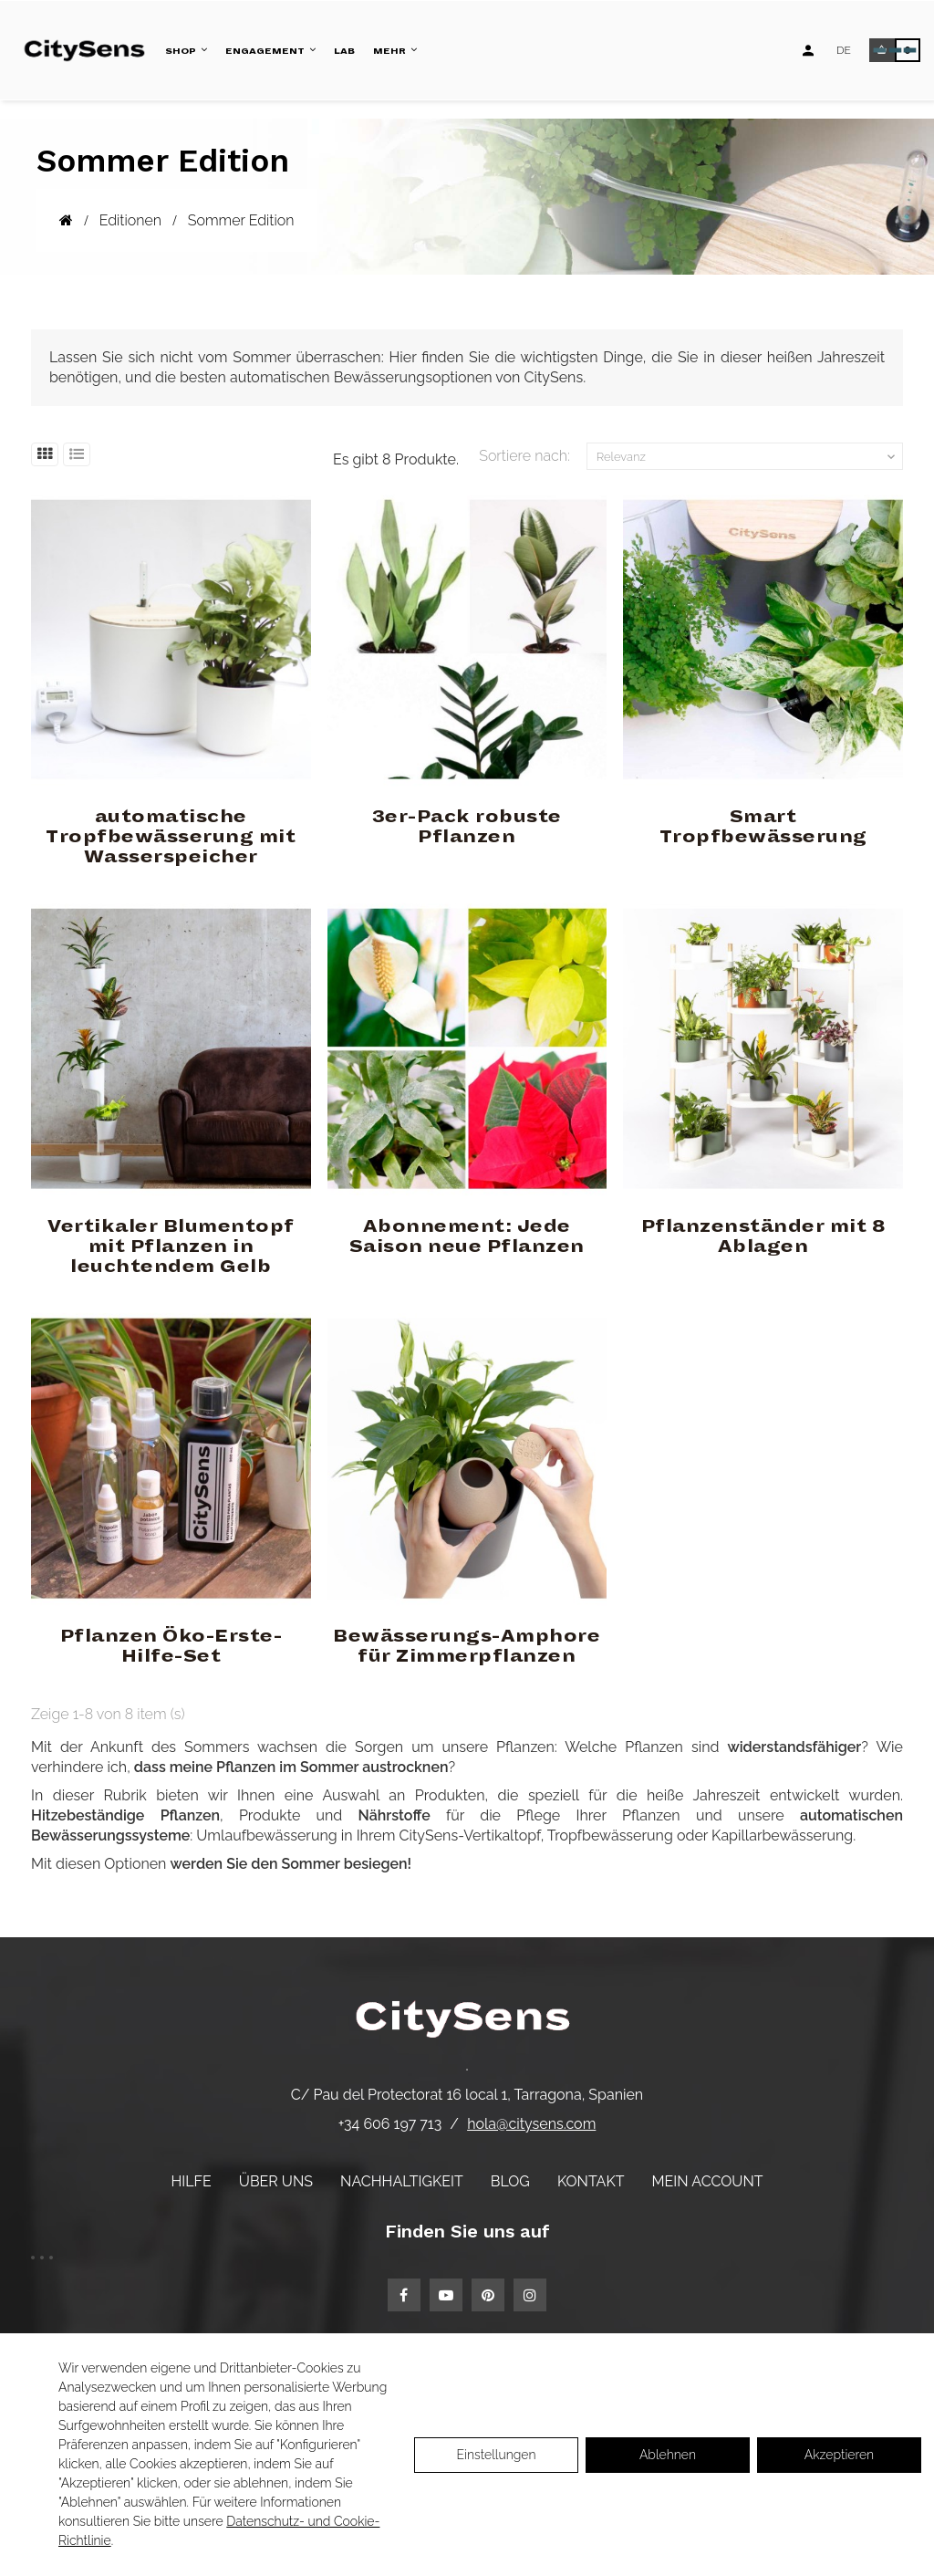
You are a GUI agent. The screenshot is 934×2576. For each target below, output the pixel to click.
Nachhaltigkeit (401, 2181)
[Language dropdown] (844, 50)
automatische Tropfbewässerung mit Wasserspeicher (171, 837)
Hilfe (191, 2181)
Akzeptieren (839, 2454)
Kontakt (591, 2181)
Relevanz (747, 457)
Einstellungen (495, 2454)
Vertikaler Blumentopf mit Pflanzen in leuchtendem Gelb (171, 1246)
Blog (510, 2181)
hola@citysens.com (531, 2124)
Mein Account (707, 2181)
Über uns (276, 2181)
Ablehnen (667, 2454)
